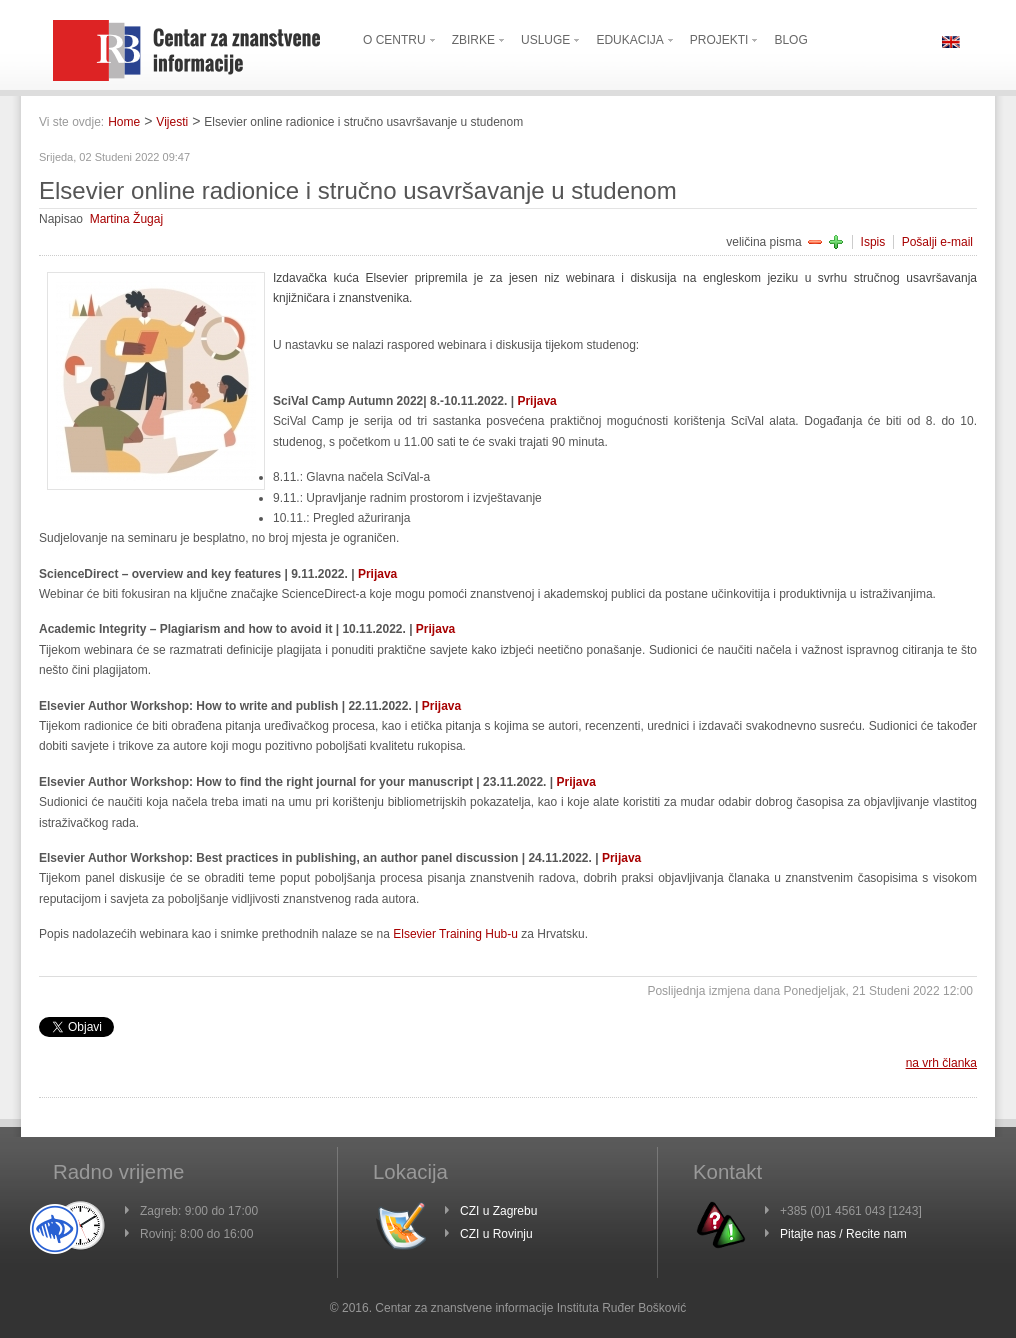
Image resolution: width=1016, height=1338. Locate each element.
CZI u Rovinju (496, 1234)
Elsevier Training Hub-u (455, 934)
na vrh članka (941, 1063)
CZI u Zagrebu (498, 1211)
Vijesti (172, 122)
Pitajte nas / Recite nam (843, 1234)
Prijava (536, 401)
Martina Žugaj (126, 219)
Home (124, 122)
